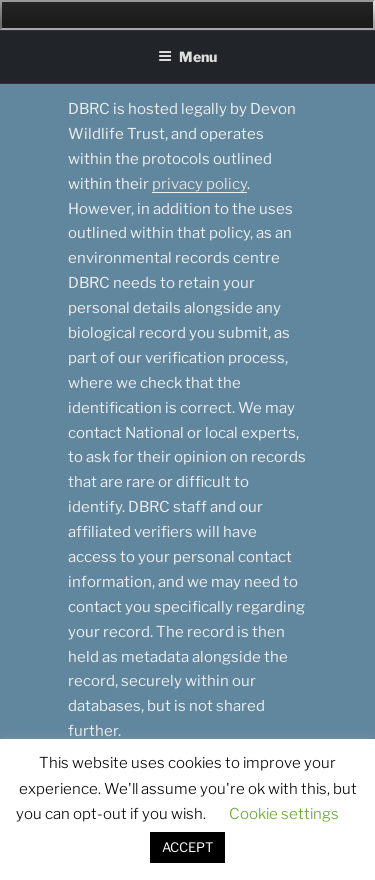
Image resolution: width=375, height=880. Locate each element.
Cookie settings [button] (284, 814)
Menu (187, 56)
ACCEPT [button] (187, 847)
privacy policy (199, 184)
